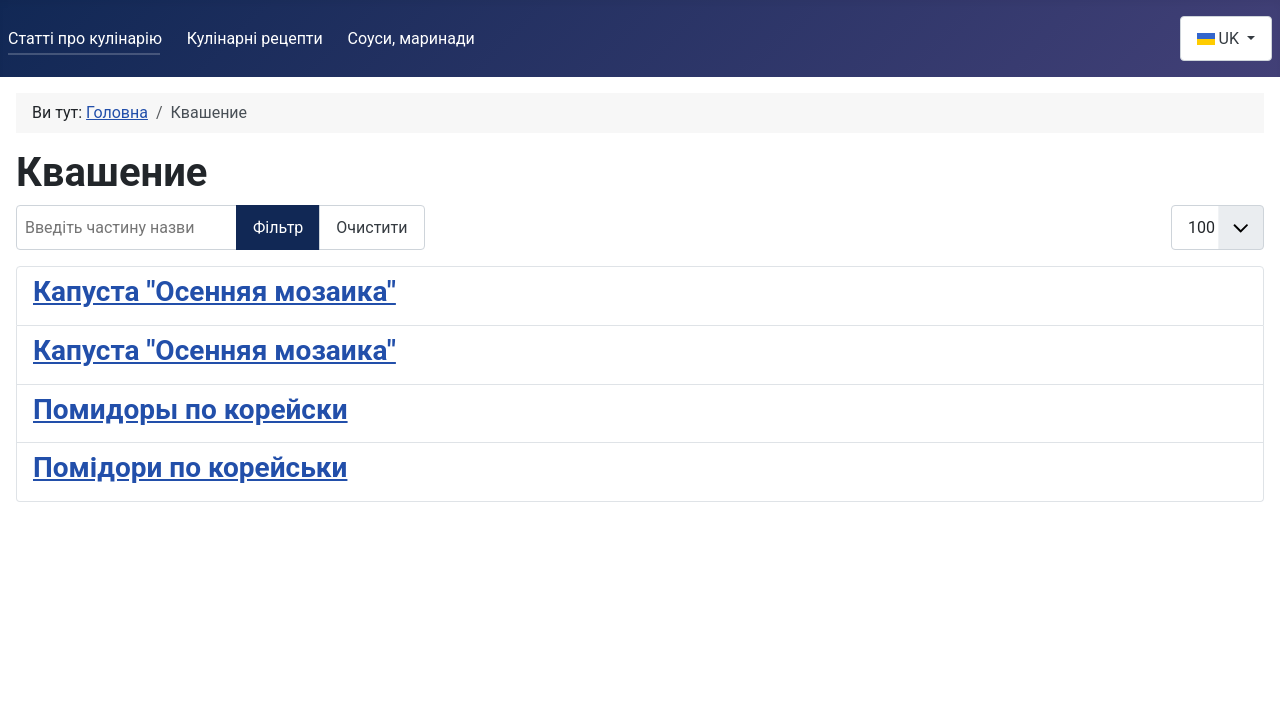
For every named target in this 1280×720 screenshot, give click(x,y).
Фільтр (278, 227)
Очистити (371, 227)
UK (1220, 38)
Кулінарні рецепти (255, 38)
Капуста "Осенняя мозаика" (214, 291)
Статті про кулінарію (85, 38)
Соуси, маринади (411, 38)
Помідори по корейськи (190, 467)
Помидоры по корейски (190, 409)
